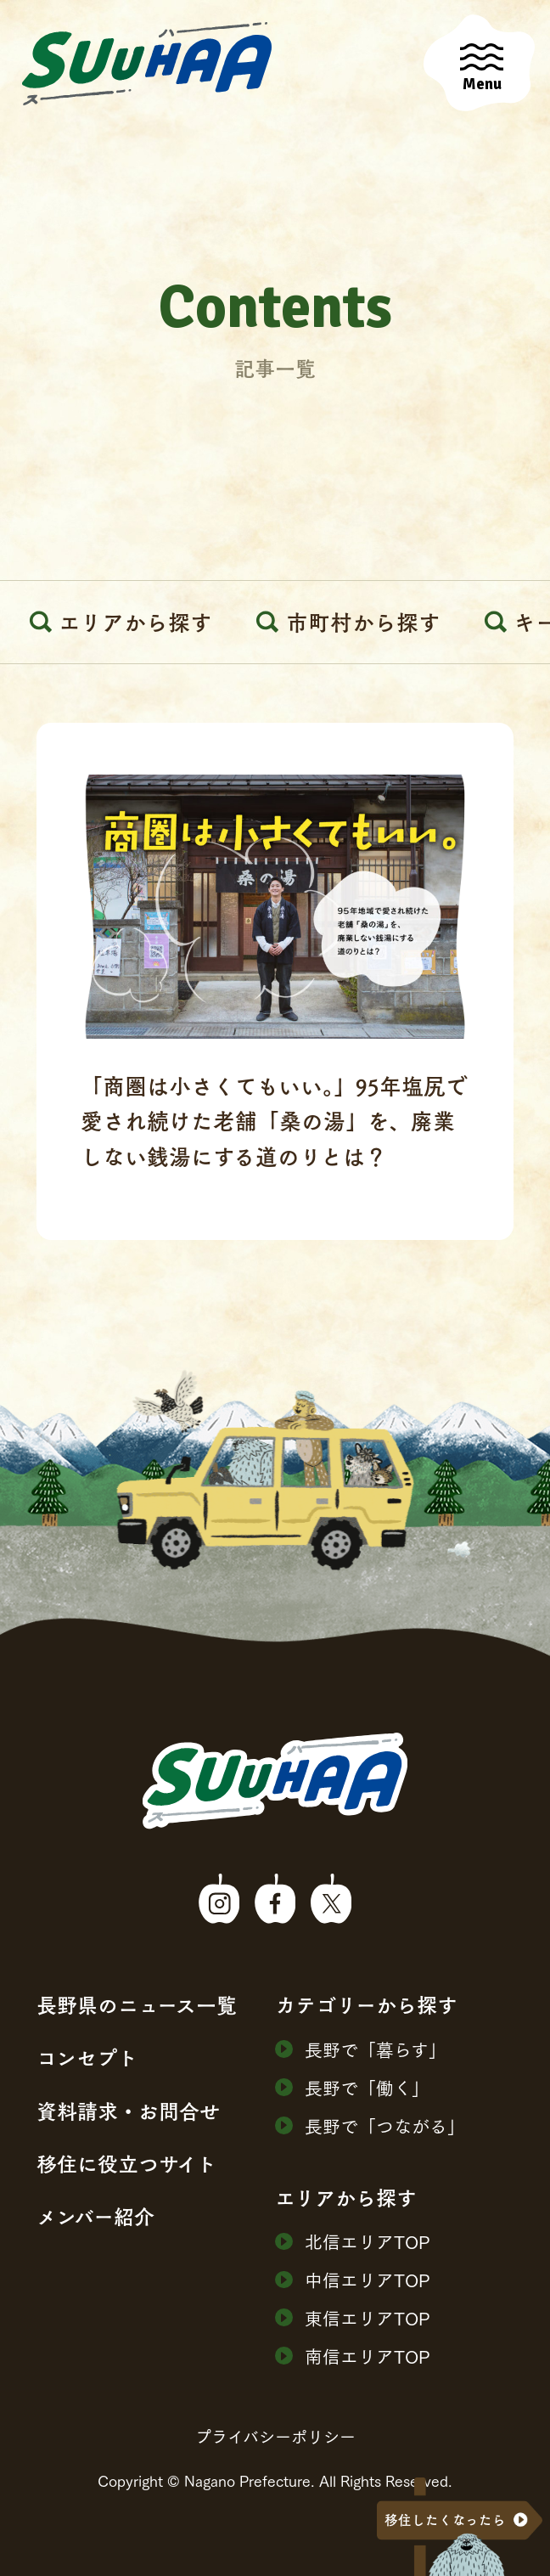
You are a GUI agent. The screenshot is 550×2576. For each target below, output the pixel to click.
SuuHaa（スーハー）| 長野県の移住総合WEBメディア (147, 64)
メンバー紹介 (95, 2216)
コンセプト (87, 2057)
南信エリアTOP (352, 2355)
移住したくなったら (445, 2519)
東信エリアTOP (352, 2317)
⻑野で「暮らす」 (360, 2049)
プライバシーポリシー (275, 2436)
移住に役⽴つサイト (126, 2164)
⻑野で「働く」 (352, 2087)
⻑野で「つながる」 (370, 2125)
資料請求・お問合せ (128, 2111)
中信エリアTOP (352, 2279)
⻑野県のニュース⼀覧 (136, 2005)
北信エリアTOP (352, 2241)
